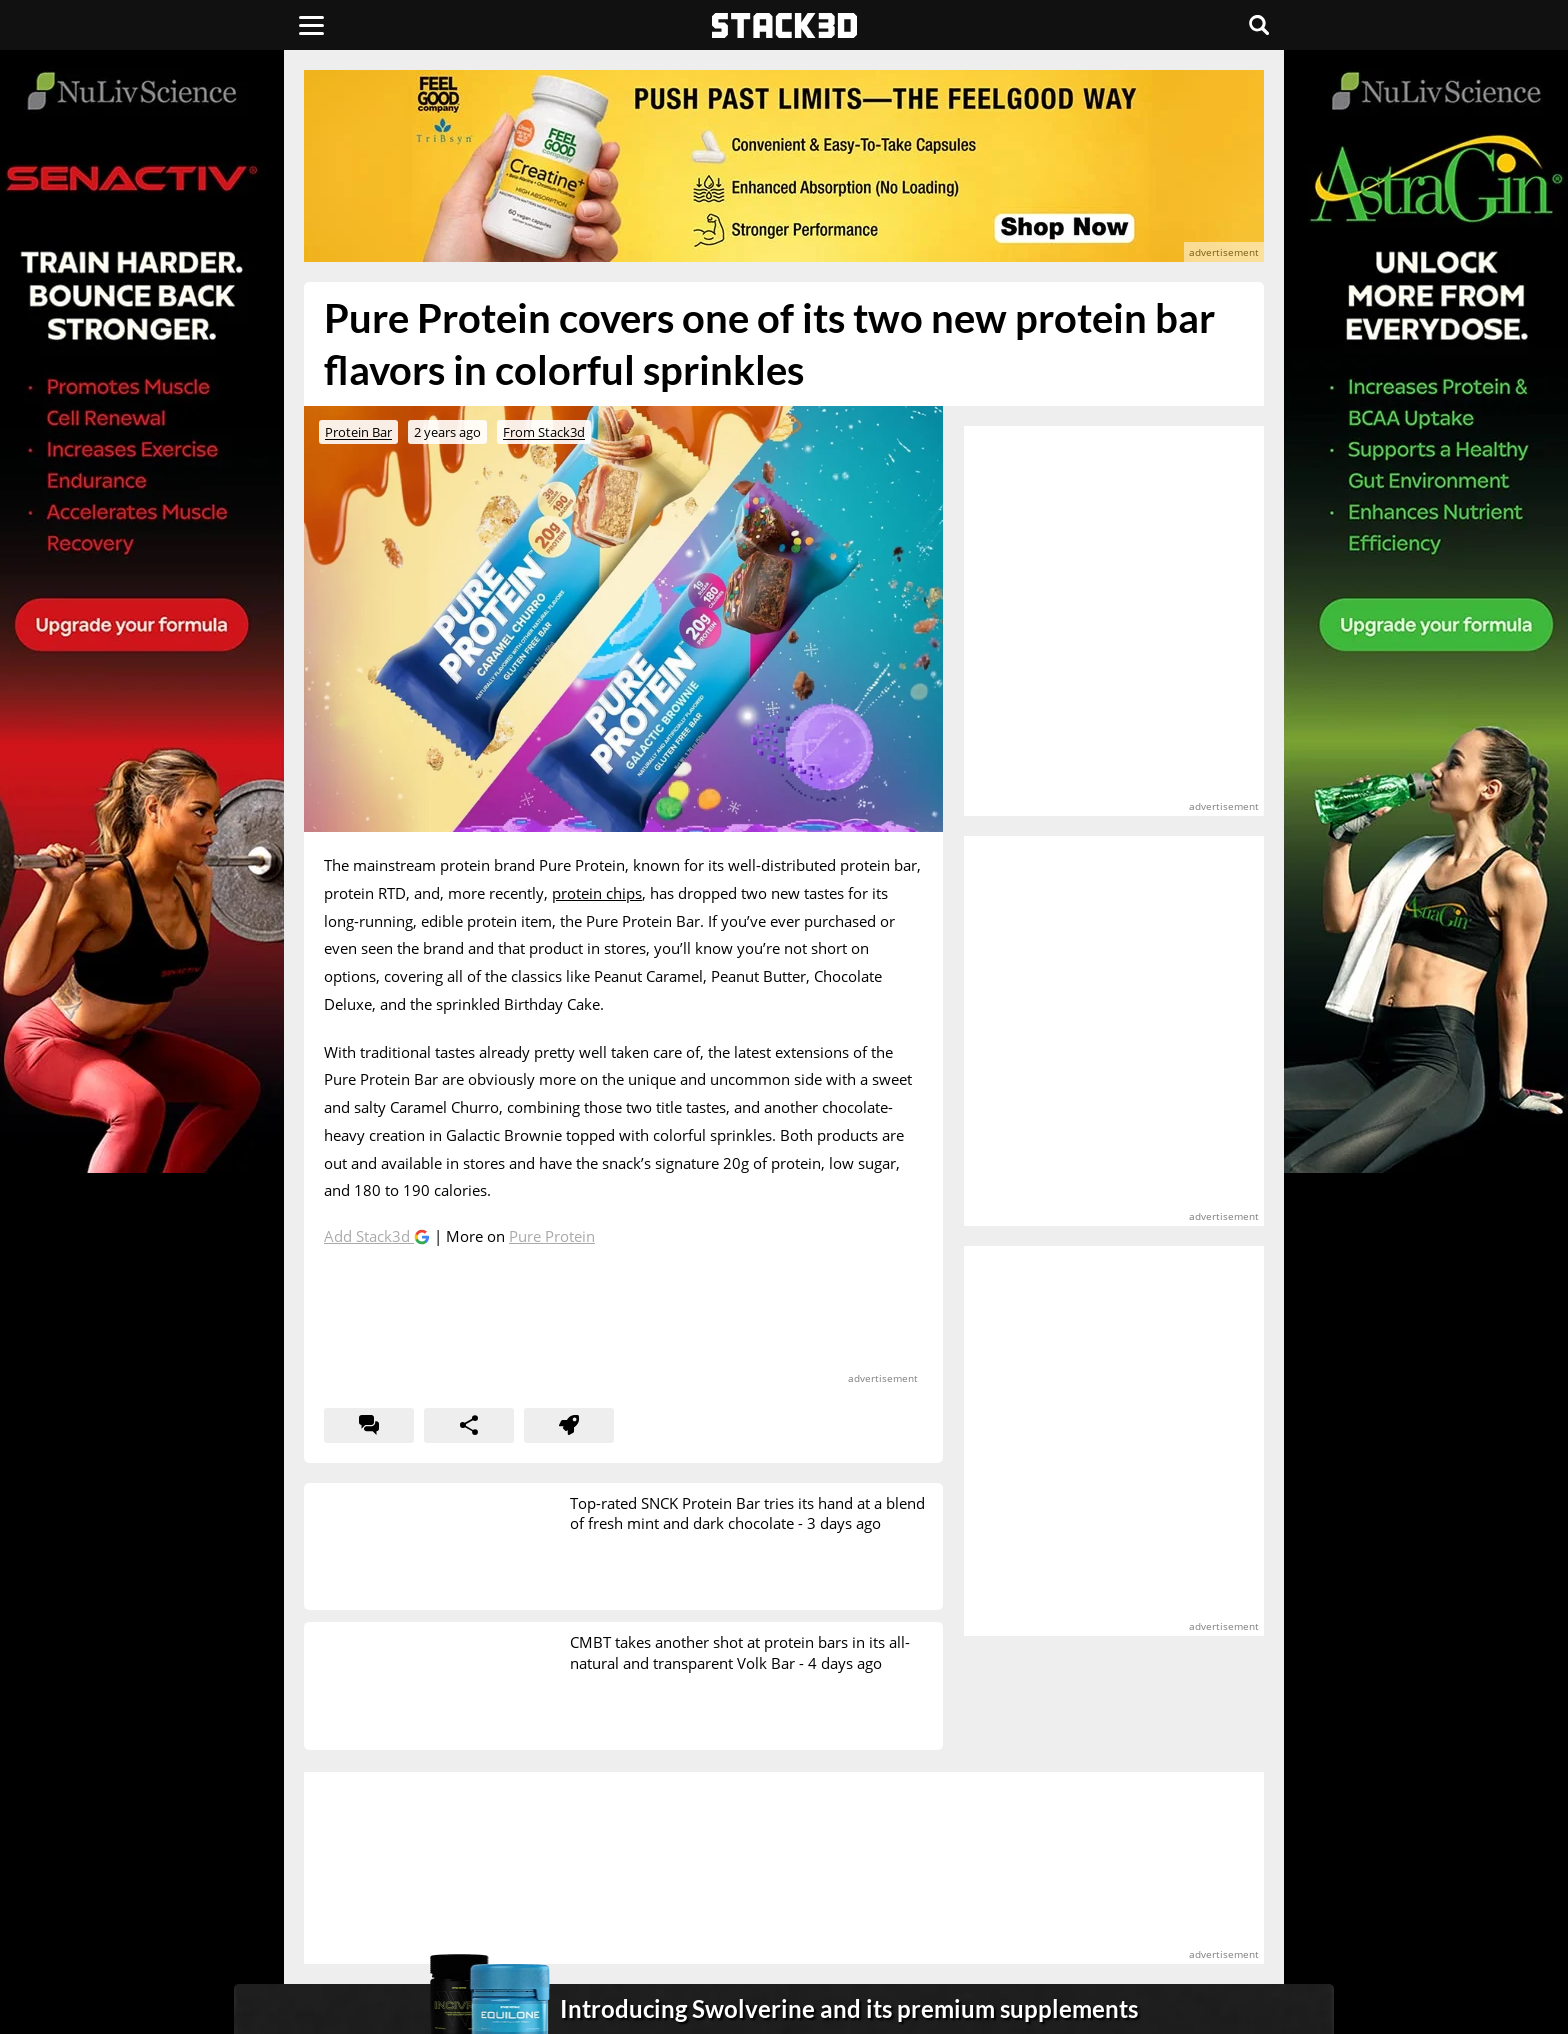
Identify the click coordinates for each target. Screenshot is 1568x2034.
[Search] (1259, 25)
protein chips (597, 893)
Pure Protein (552, 1236)
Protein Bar (358, 432)
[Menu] (311, 25)
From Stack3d (544, 432)
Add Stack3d (369, 1236)
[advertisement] (159, 445)
